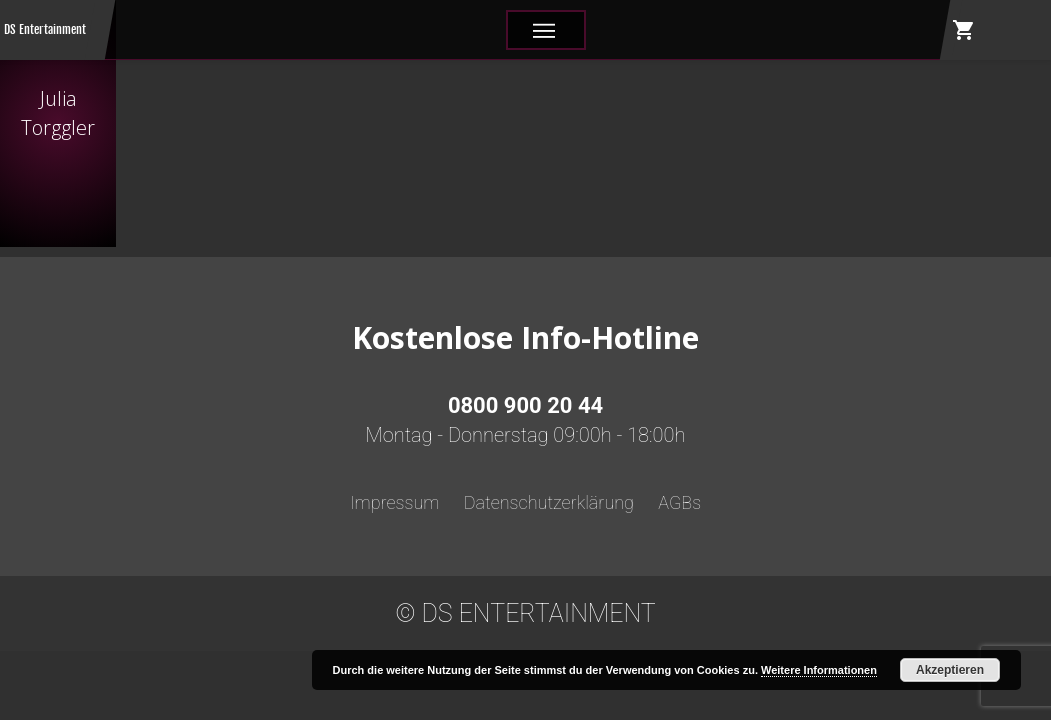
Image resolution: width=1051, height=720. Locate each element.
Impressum (395, 502)
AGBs (679, 502)
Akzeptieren (950, 670)
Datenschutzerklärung (549, 502)
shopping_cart (964, 30)
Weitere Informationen (819, 670)
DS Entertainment (45, 29)
